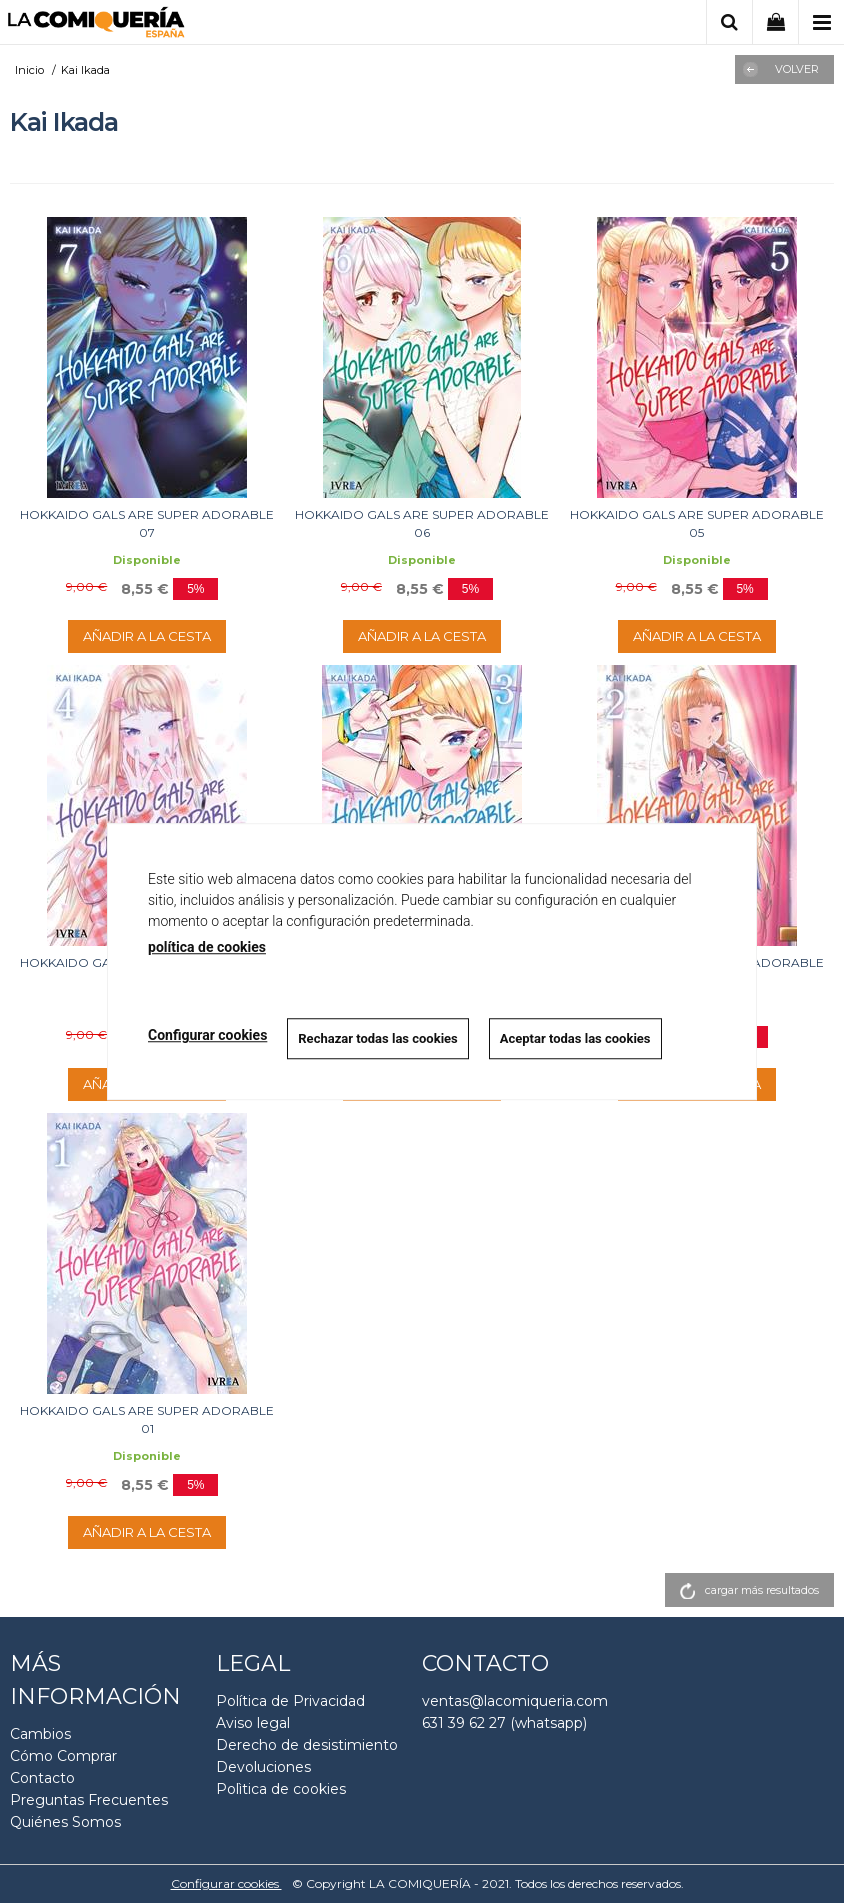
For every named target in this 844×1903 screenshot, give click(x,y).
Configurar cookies (226, 1883)
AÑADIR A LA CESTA (147, 636)
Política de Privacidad (290, 1701)
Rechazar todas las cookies (378, 1038)
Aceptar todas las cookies (575, 1038)
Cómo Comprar (63, 1756)
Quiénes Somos (65, 1822)
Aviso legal (253, 1723)
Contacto (42, 1778)
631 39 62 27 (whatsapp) (504, 1723)
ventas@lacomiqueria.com (515, 1701)
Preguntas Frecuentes (89, 1800)
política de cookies (207, 947)
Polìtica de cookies (281, 1789)
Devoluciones (263, 1767)
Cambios (40, 1734)
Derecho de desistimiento (307, 1745)
